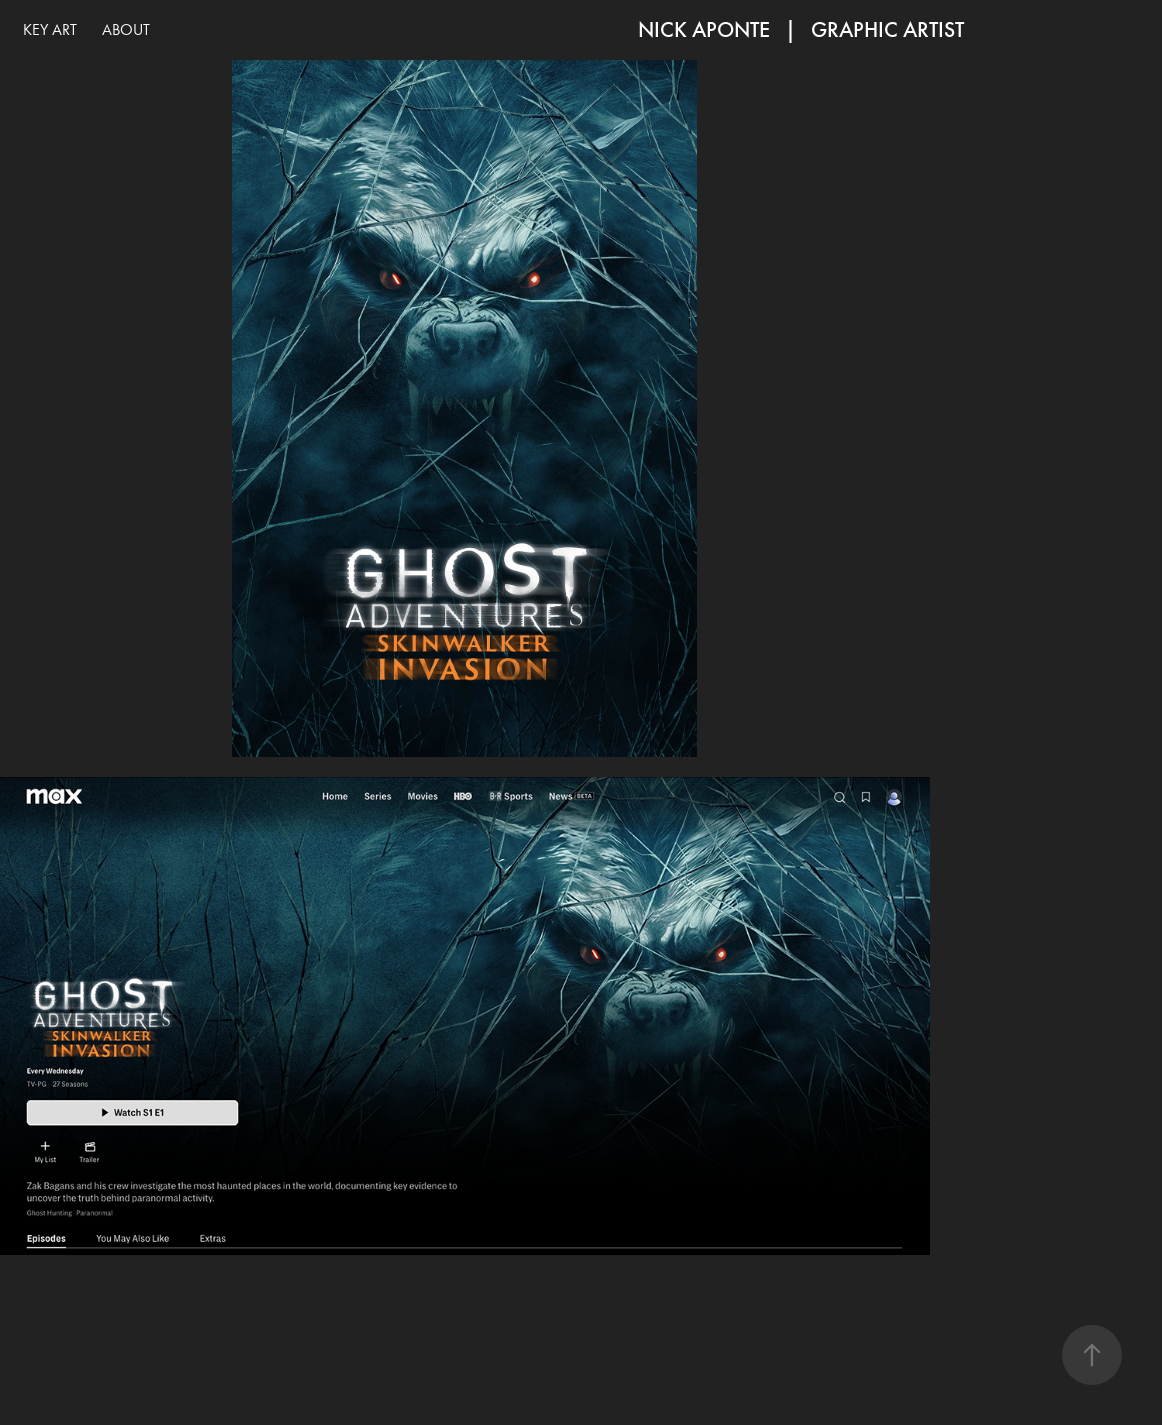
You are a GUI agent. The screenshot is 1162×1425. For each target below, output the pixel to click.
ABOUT (126, 29)
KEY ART (50, 29)
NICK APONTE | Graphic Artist (801, 29)
